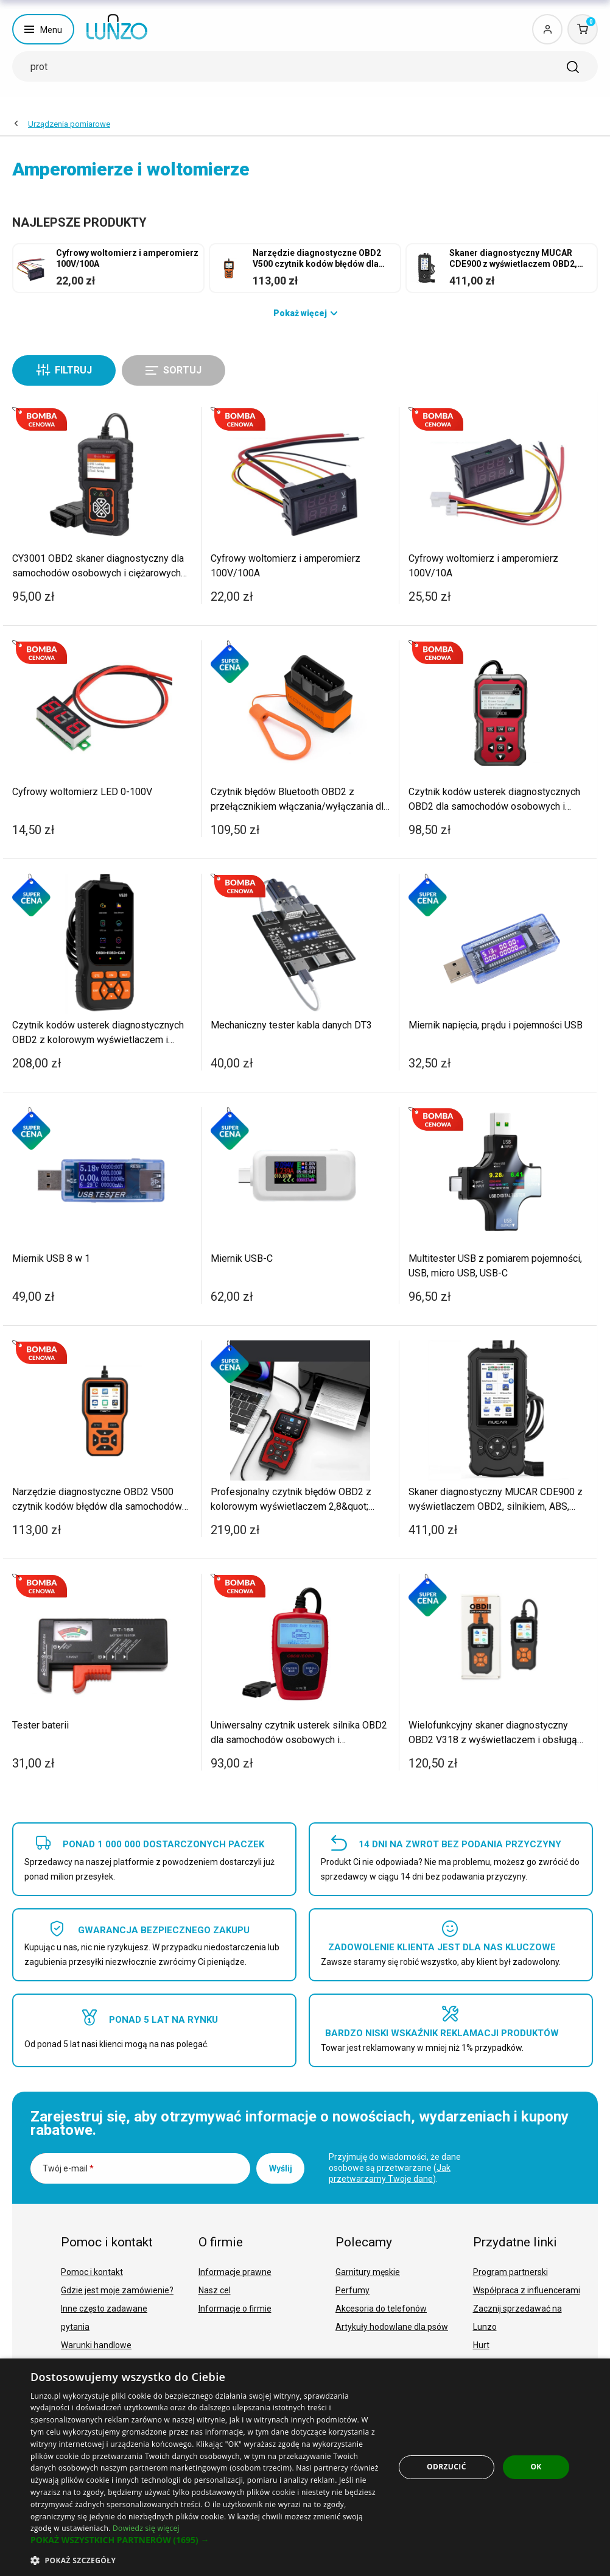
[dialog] (305, 2467)
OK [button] (535, 2466)
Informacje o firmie (235, 2308)
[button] (207, 2540)
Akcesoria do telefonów (381, 2308)
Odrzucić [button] (446, 2466)
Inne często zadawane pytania (104, 2318)
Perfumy (352, 2290)
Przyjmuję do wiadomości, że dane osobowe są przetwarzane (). (395, 2168)
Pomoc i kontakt (92, 2272)
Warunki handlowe (96, 2345)
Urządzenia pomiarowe (69, 124)
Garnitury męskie (367, 2272)
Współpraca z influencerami (526, 2290)
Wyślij (280, 2168)
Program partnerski (510, 2272)
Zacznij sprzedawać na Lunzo (517, 2318)
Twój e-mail (68, 2168)
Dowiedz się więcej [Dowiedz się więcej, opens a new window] (146, 2528)
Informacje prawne (235, 2272)
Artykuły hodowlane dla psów (391, 2327)
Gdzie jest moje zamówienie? (117, 2290)
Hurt (481, 2345)
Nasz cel (214, 2290)
